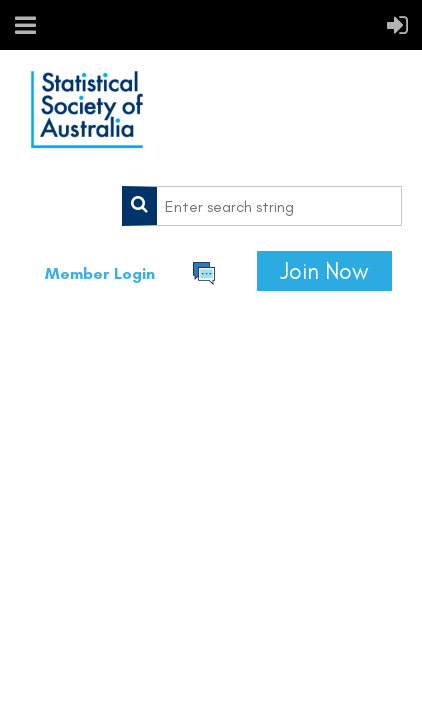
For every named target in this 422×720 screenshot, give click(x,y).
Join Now (324, 271)
